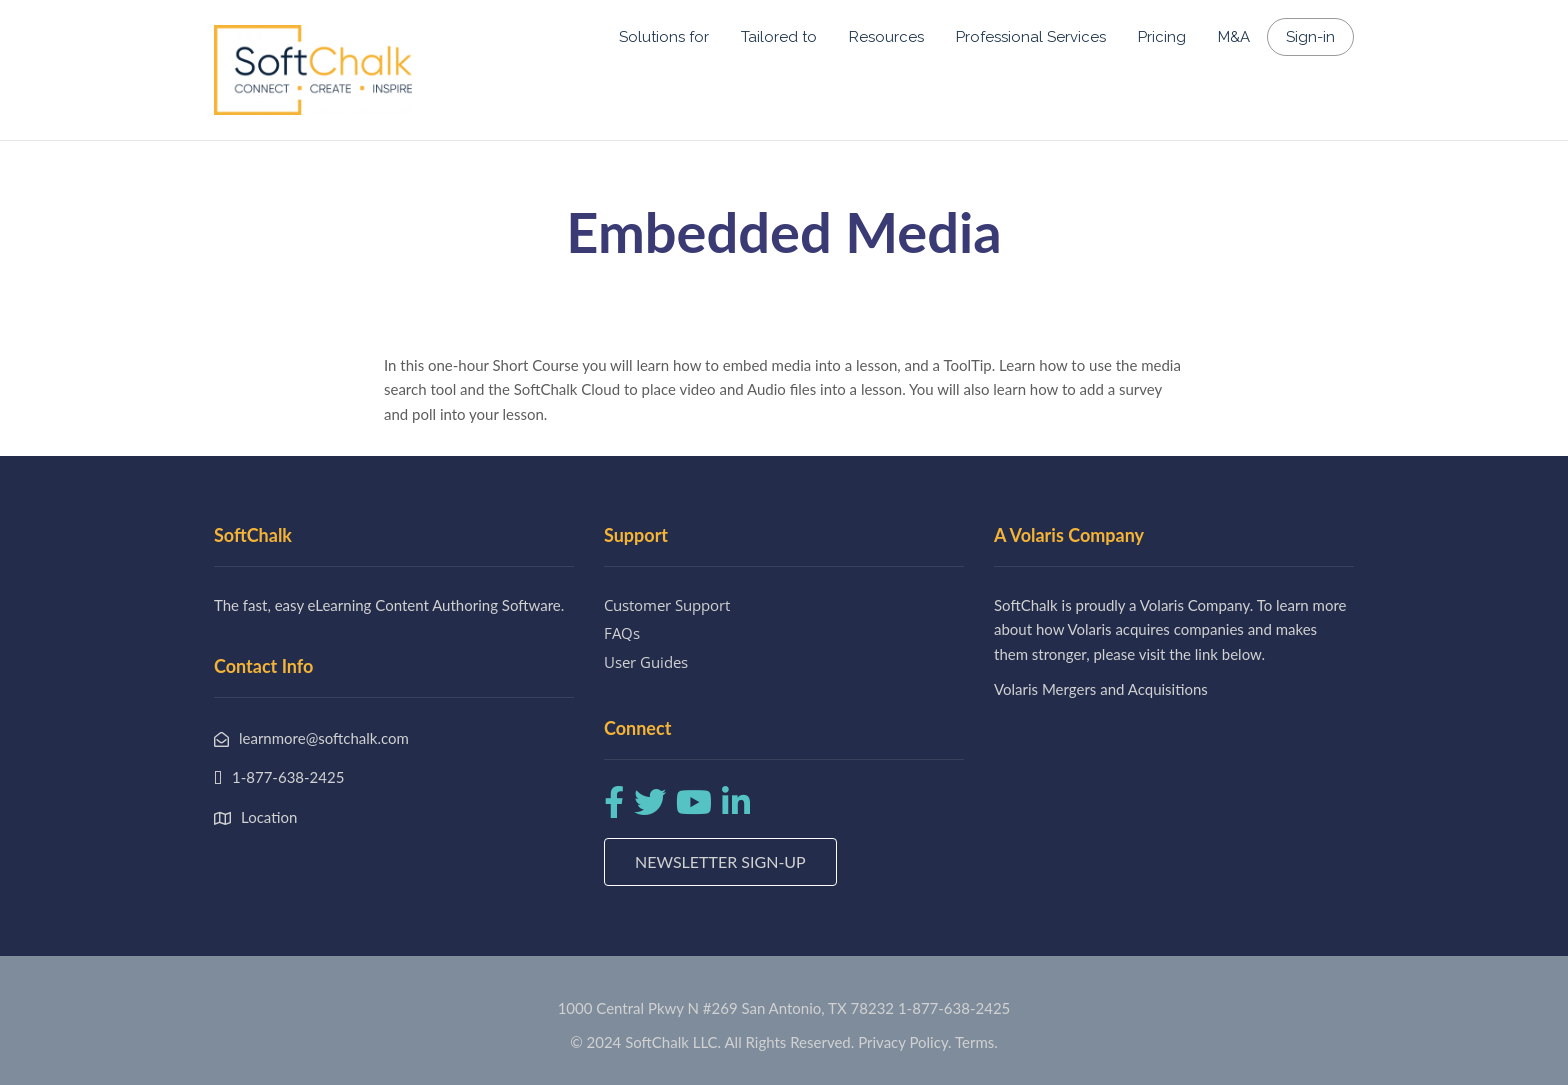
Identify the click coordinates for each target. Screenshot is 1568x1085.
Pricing (1162, 37)
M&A (1234, 37)
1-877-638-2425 (954, 1008)
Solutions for (664, 37)
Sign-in (1310, 37)
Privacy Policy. (905, 1042)
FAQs (622, 633)
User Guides (646, 662)
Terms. (976, 1042)
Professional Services (1031, 37)
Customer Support (667, 605)
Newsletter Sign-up (720, 861)
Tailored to (779, 37)
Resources (886, 37)
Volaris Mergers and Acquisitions (1101, 689)
